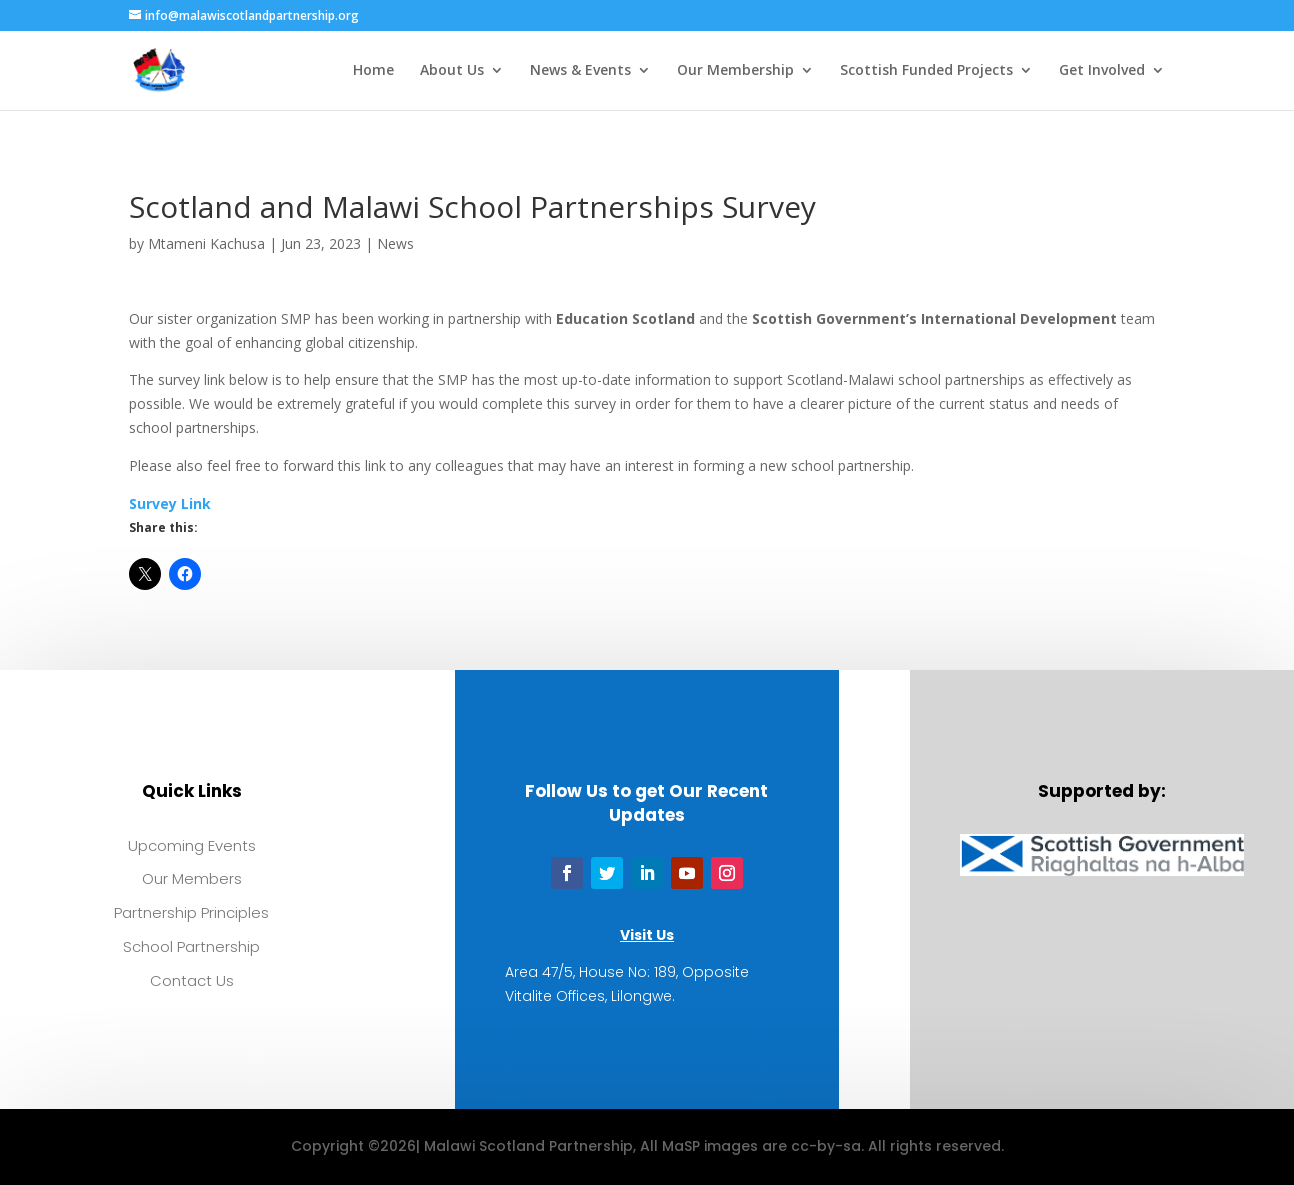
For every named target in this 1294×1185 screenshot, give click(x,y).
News (395, 243)
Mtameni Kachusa (206, 243)
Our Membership (735, 71)
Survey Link (170, 503)
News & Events (580, 71)
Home (373, 71)
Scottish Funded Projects (926, 71)
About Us (452, 71)
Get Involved (1102, 71)
